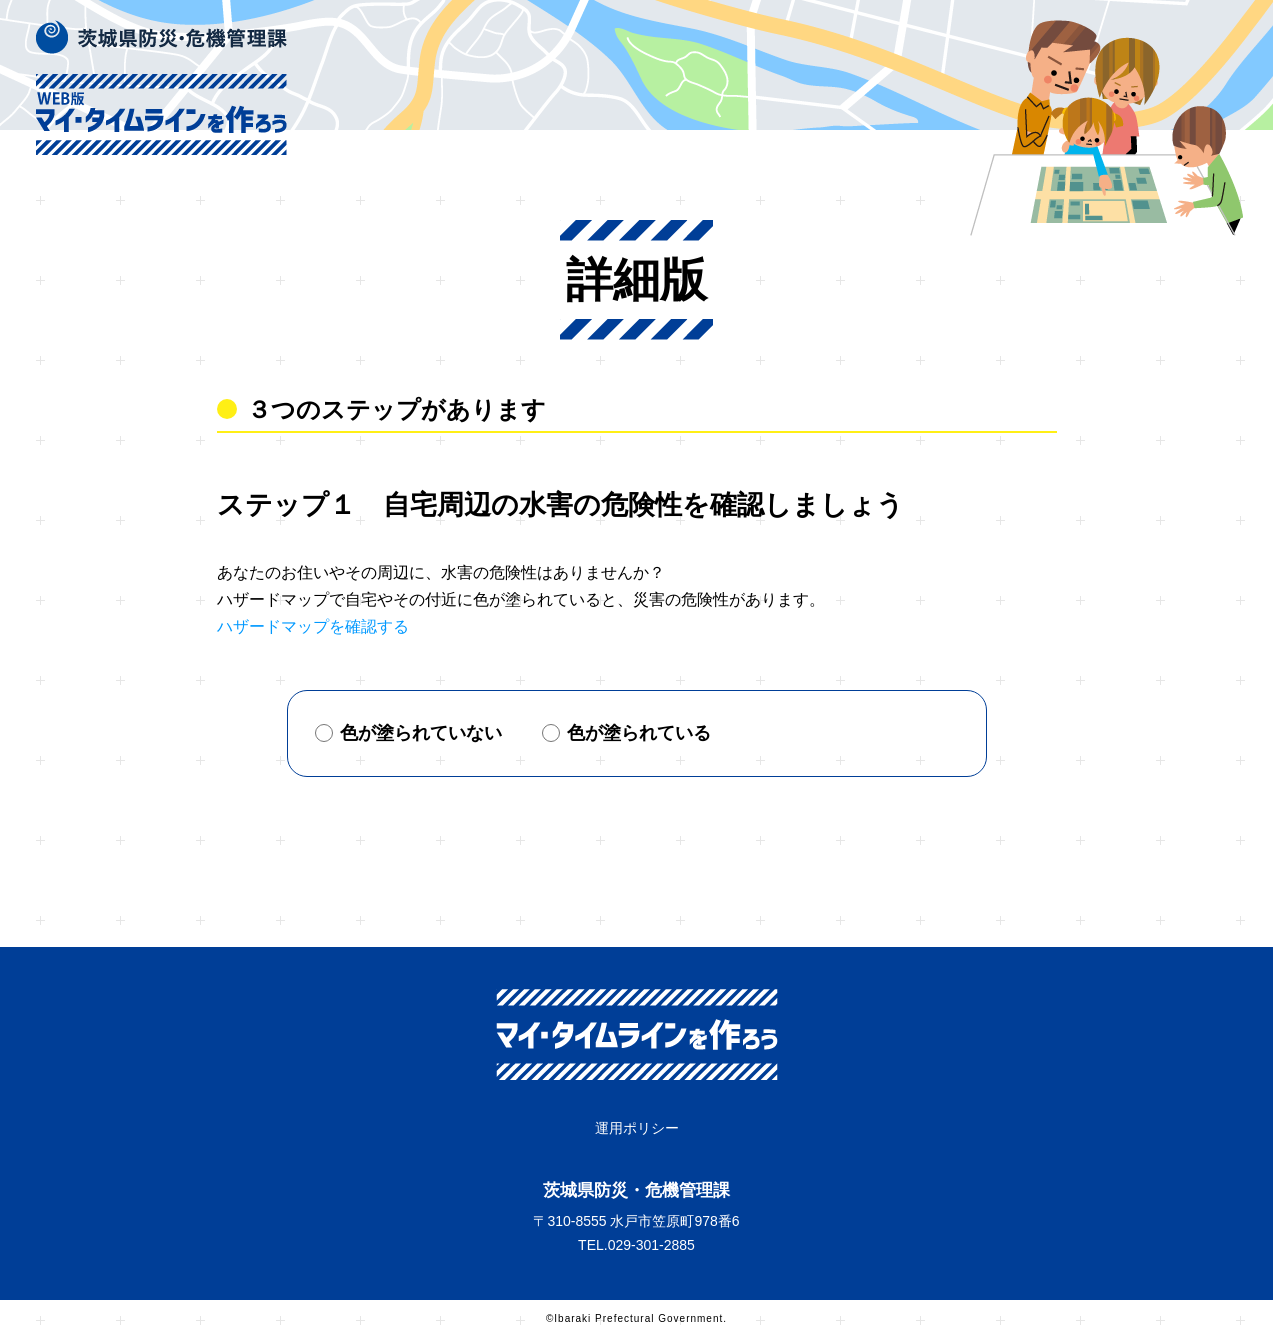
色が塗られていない (408, 733)
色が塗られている (626, 733)
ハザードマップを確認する (313, 626)
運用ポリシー (637, 1128)
